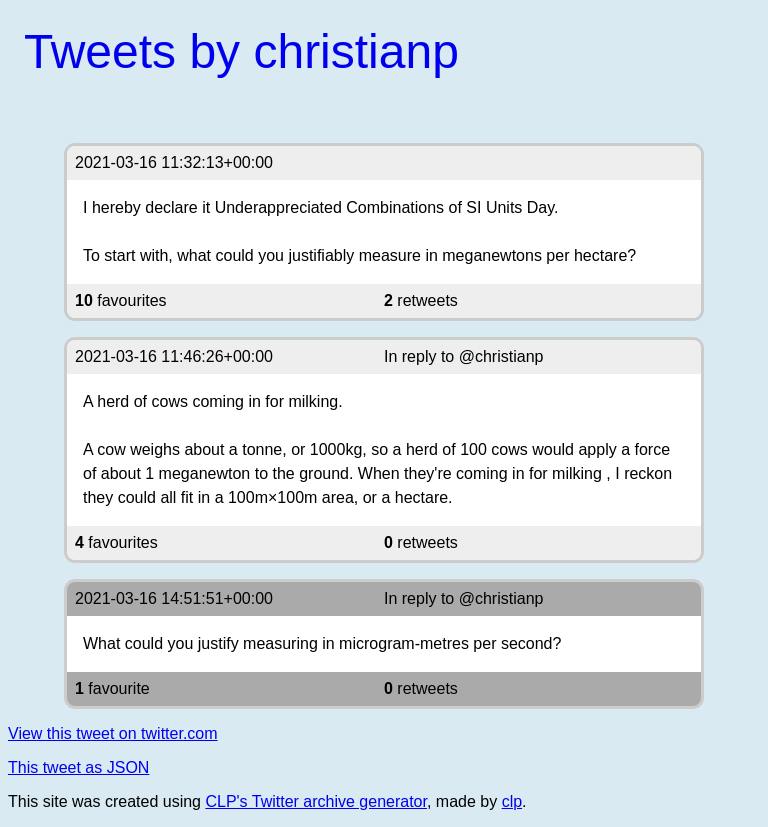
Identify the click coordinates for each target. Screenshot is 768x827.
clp (512, 801)
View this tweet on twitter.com (113, 733)
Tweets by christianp (241, 51)
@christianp (501, 356)
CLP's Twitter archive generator (316, 801)
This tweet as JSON (78, 767)
